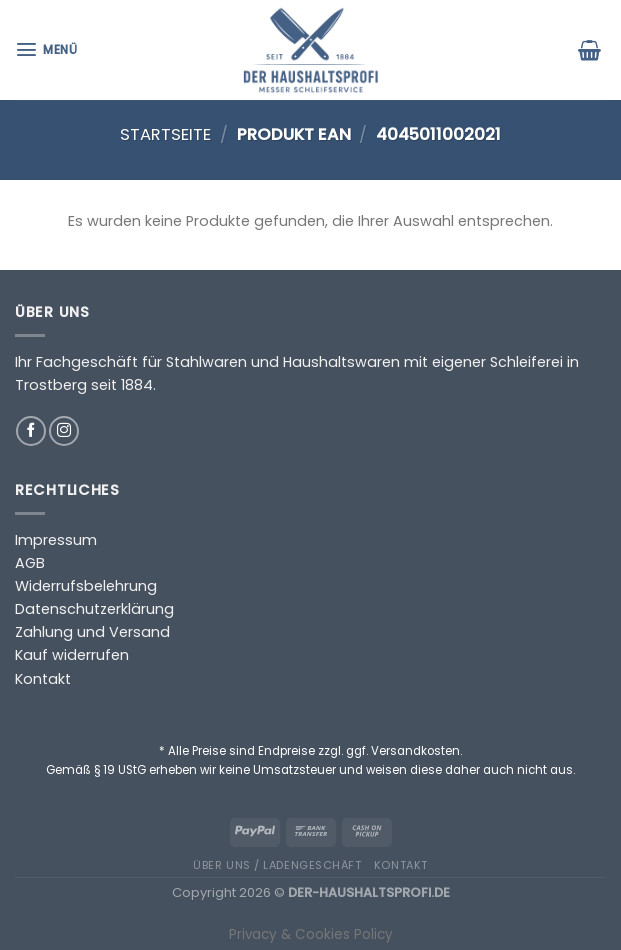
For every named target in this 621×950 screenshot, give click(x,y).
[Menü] (48, 49)
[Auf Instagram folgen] (64, 431)
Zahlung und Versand (92, 632)
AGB (30, 563)
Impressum (56, 540)
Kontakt (43, 679)
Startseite (165, 134)
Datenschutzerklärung (94, 609)
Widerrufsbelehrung (86, 586)
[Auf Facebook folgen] (31, 431)
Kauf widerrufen (72, 655)
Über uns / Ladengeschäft (277, 865)
